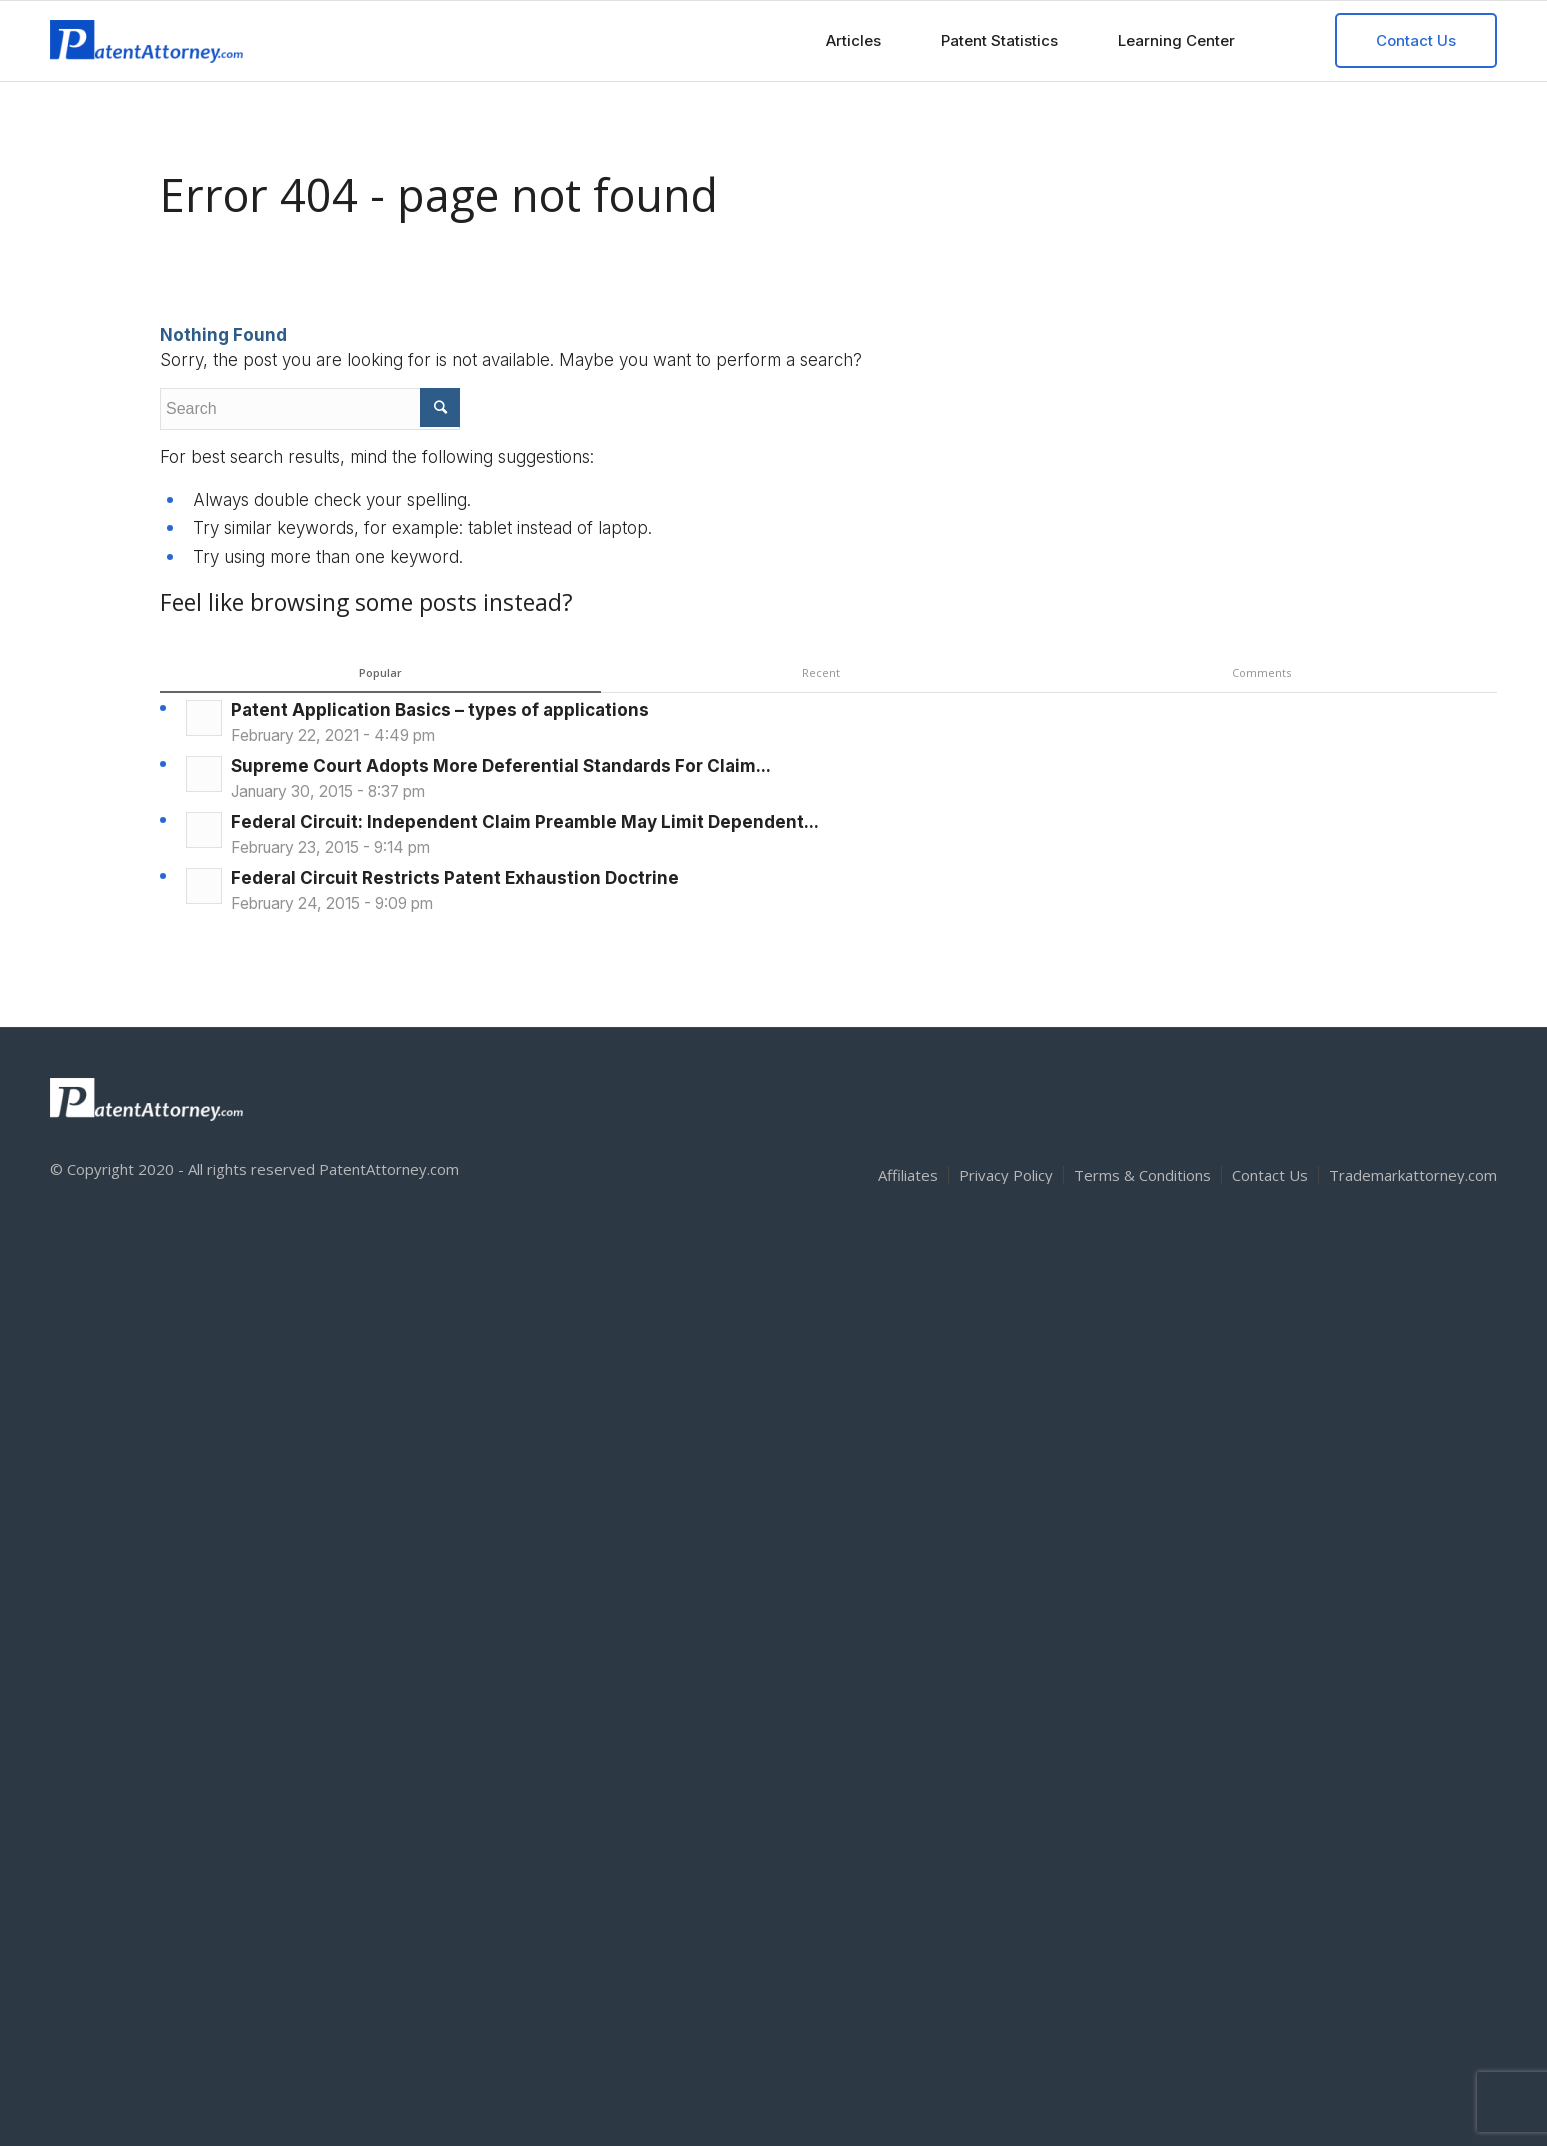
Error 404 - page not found (439, 194)
